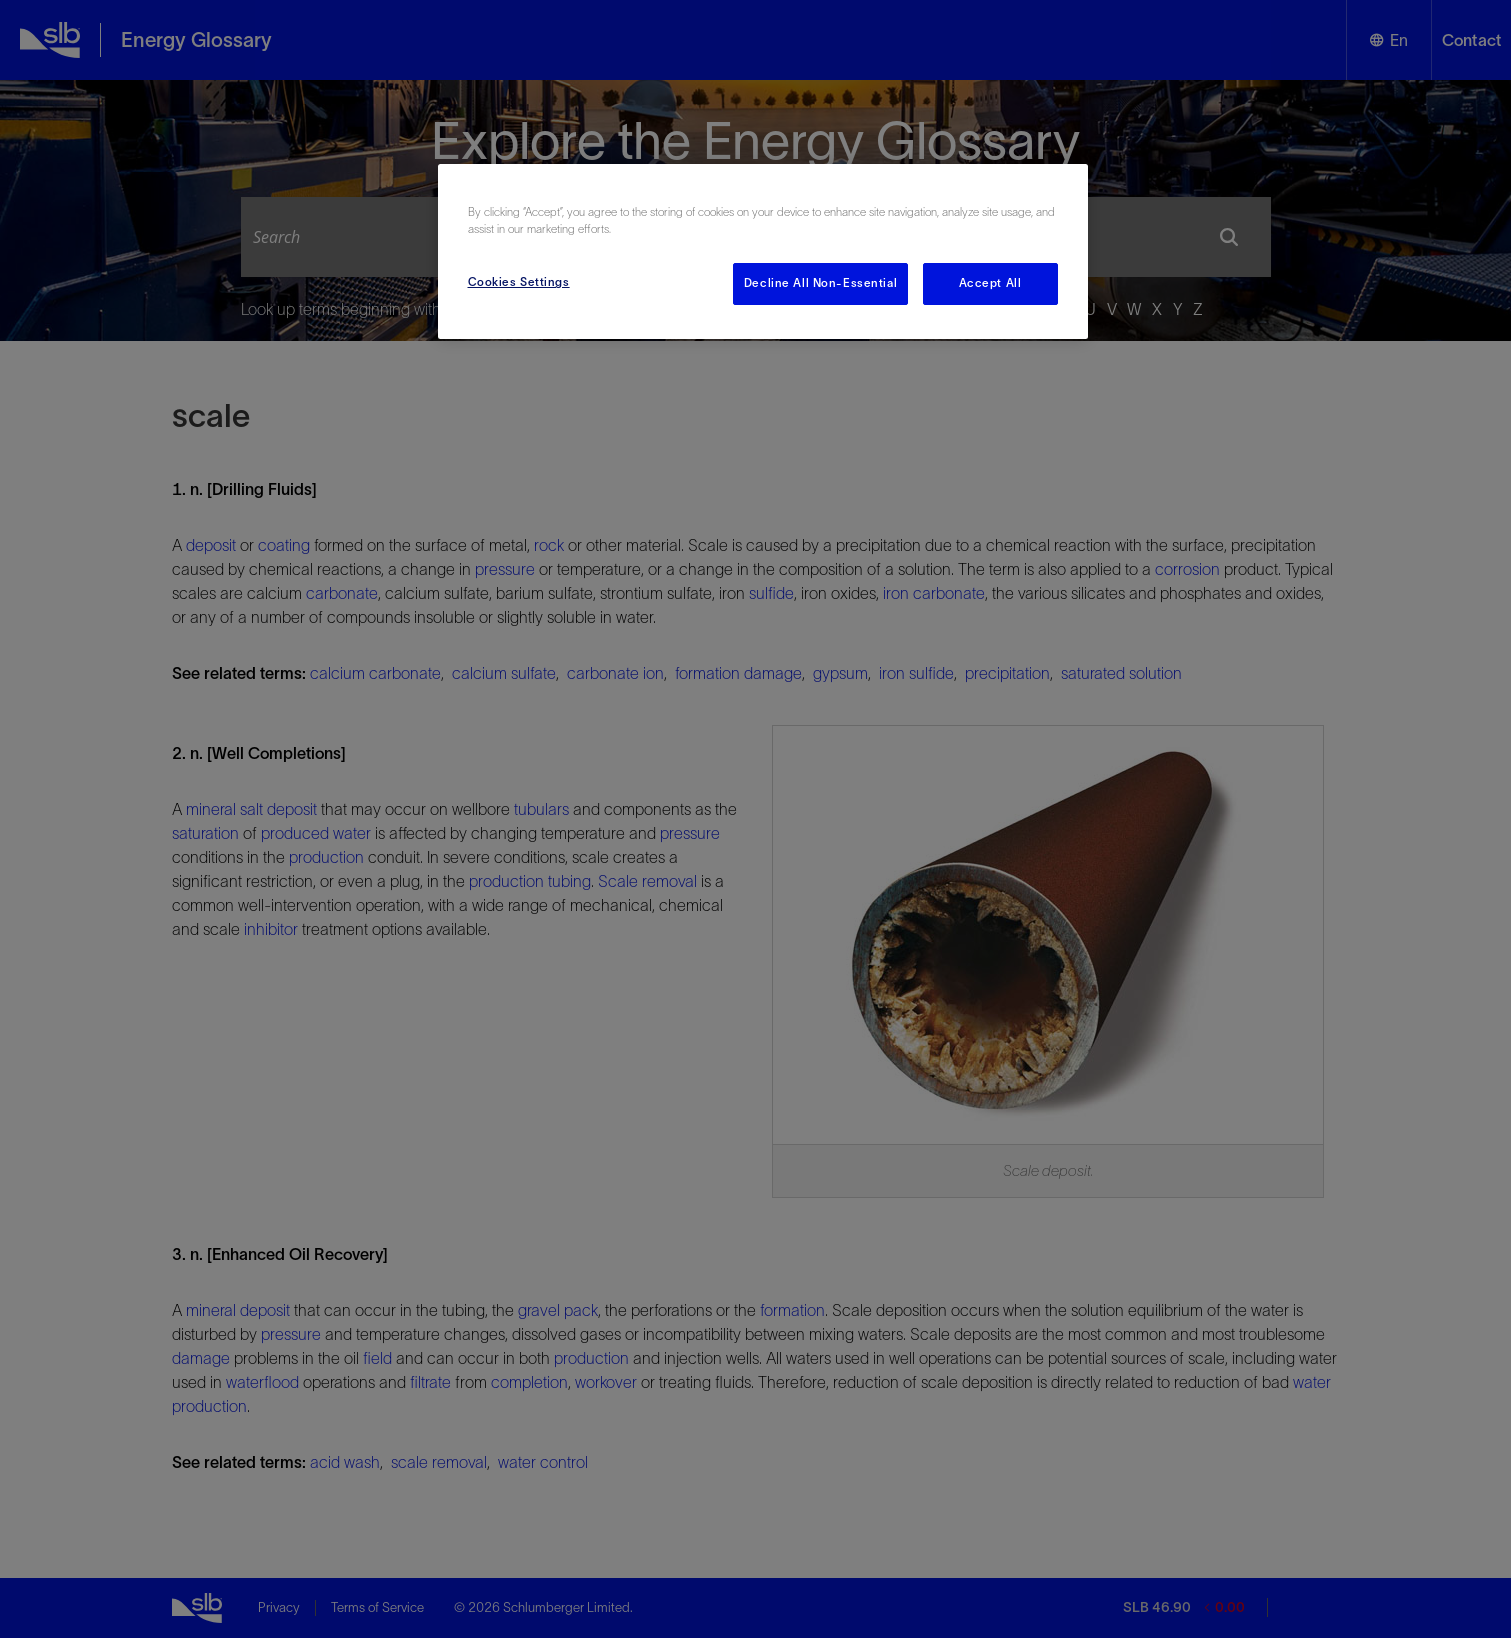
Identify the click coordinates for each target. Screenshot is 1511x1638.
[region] (763, 251)
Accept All (990, 283)
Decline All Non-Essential (820, 283)
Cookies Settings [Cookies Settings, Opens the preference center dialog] (519, 282)
